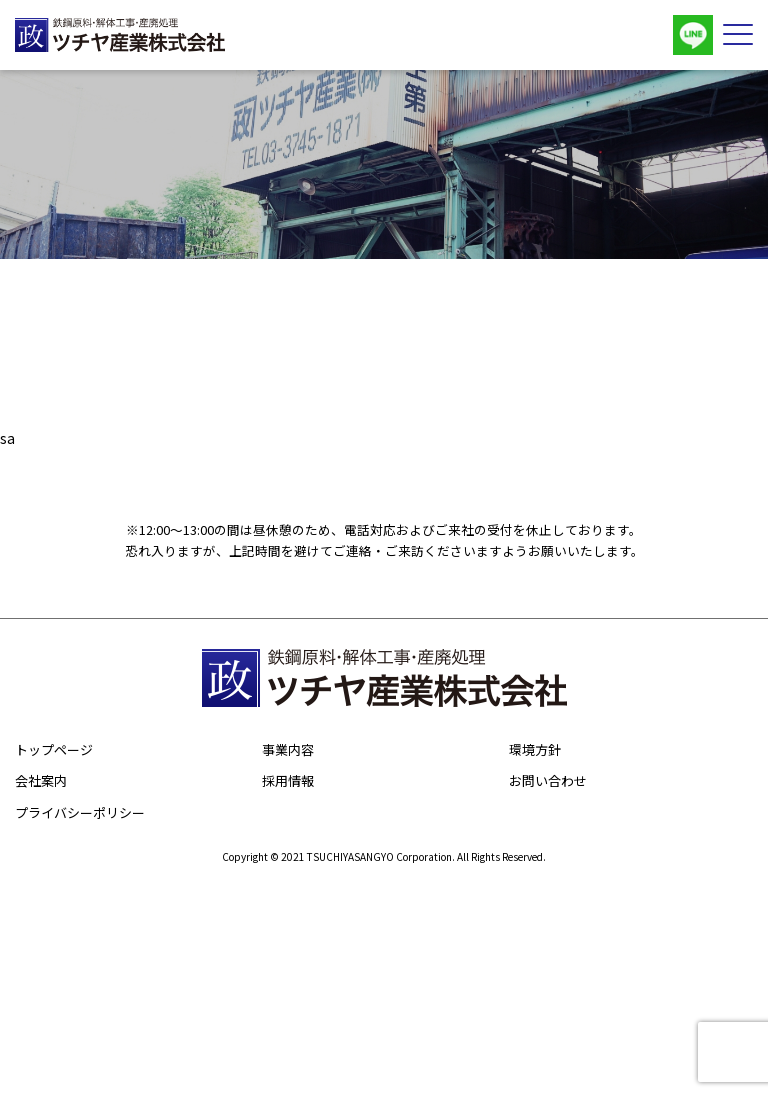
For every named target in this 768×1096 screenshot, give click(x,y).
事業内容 (288, 749)
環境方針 (535, 749)
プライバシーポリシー (80, 812)
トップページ (54, 749)
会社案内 (41, 780)
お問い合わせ (548, 780)
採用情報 (288, 780)
